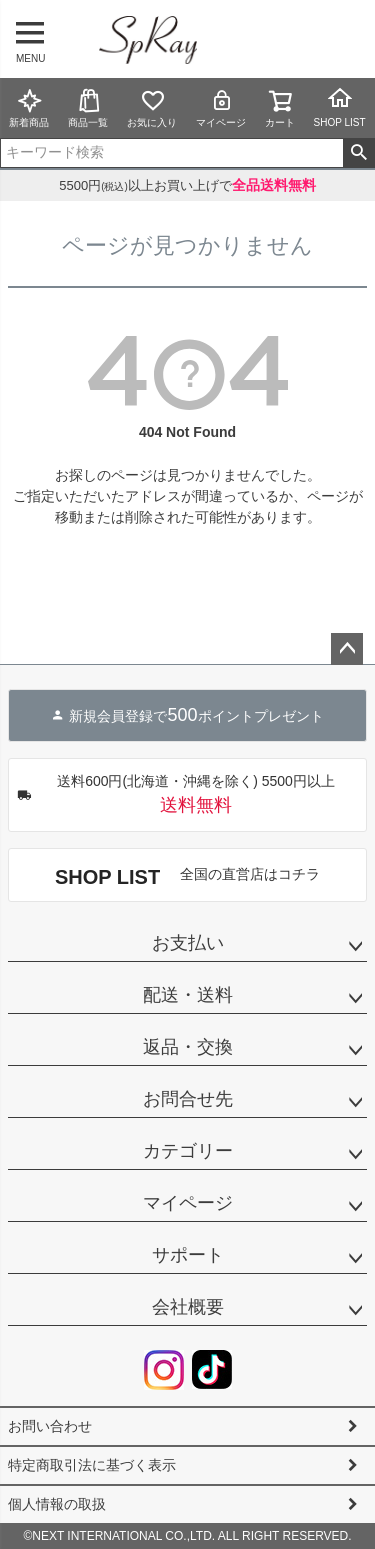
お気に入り (152, 108)
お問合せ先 (188, 1099)
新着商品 (29, 108)
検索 (358, 153)
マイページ (221, 108)
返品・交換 (188, 1047)
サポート (188, 1255)
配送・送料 (188, 995)
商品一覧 (88, 108)
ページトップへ (347, 649)
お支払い (188, 943)
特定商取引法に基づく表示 (92, 1465)
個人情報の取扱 (57, 1504)
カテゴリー (188, 1151)
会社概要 (188, 1307)
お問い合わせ (50, 1426)
